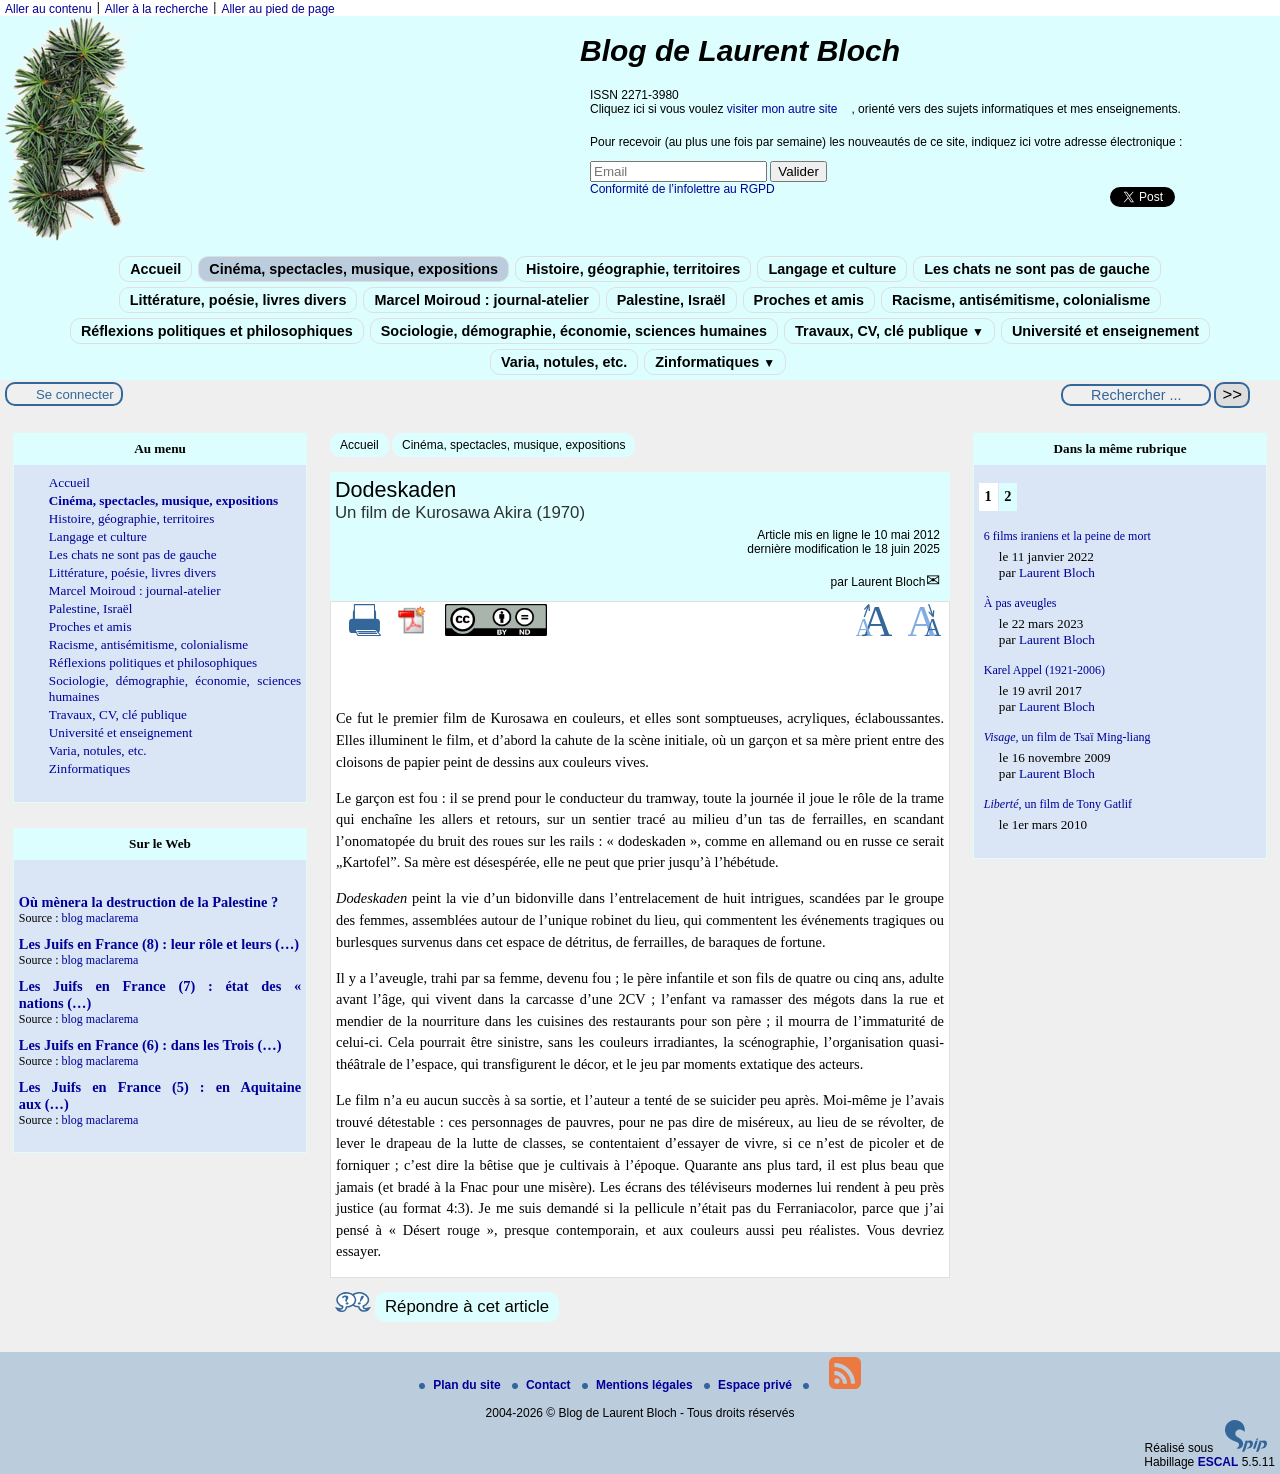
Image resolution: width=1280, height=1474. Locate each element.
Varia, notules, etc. (564, 362)
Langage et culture (832, 269)
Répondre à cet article (467, 1306)
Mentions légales (639, 1385)
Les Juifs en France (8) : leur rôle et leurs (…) (159, 944)
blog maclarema (99, 918)
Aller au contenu (48, 9)
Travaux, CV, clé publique (889, 331)
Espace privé (749, 1385)
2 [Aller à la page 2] (1007, 496)
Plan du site (461, 1385)
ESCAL (1218, 1462)
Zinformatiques (715, 362)
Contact (543, 1385)
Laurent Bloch (888, 582)
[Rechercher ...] (1136, 395)
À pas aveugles (1020, 603)
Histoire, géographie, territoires (633, 269)
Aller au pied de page (277, 9)
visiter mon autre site (782, 109)
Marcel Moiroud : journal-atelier (481, 300)
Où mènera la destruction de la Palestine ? (148, 902)
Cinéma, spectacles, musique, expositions (353, 269)
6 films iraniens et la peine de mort (1067, 536)
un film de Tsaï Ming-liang (1067, 737)
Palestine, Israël (671, 300)
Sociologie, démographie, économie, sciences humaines (574, 331)
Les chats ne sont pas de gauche (1037, 269)
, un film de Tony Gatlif (1058, 804)
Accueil (155, 269)
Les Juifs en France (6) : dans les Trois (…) (150, 1045)
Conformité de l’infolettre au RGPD (682, 189)
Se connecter (75, 394)
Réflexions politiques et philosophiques (217, 331)
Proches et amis (809, 300)
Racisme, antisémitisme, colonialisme (1021, 300)
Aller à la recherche (156, 9)
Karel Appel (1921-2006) (1044, 670)
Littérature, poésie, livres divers (238, 300)
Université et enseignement (1105, 331)
